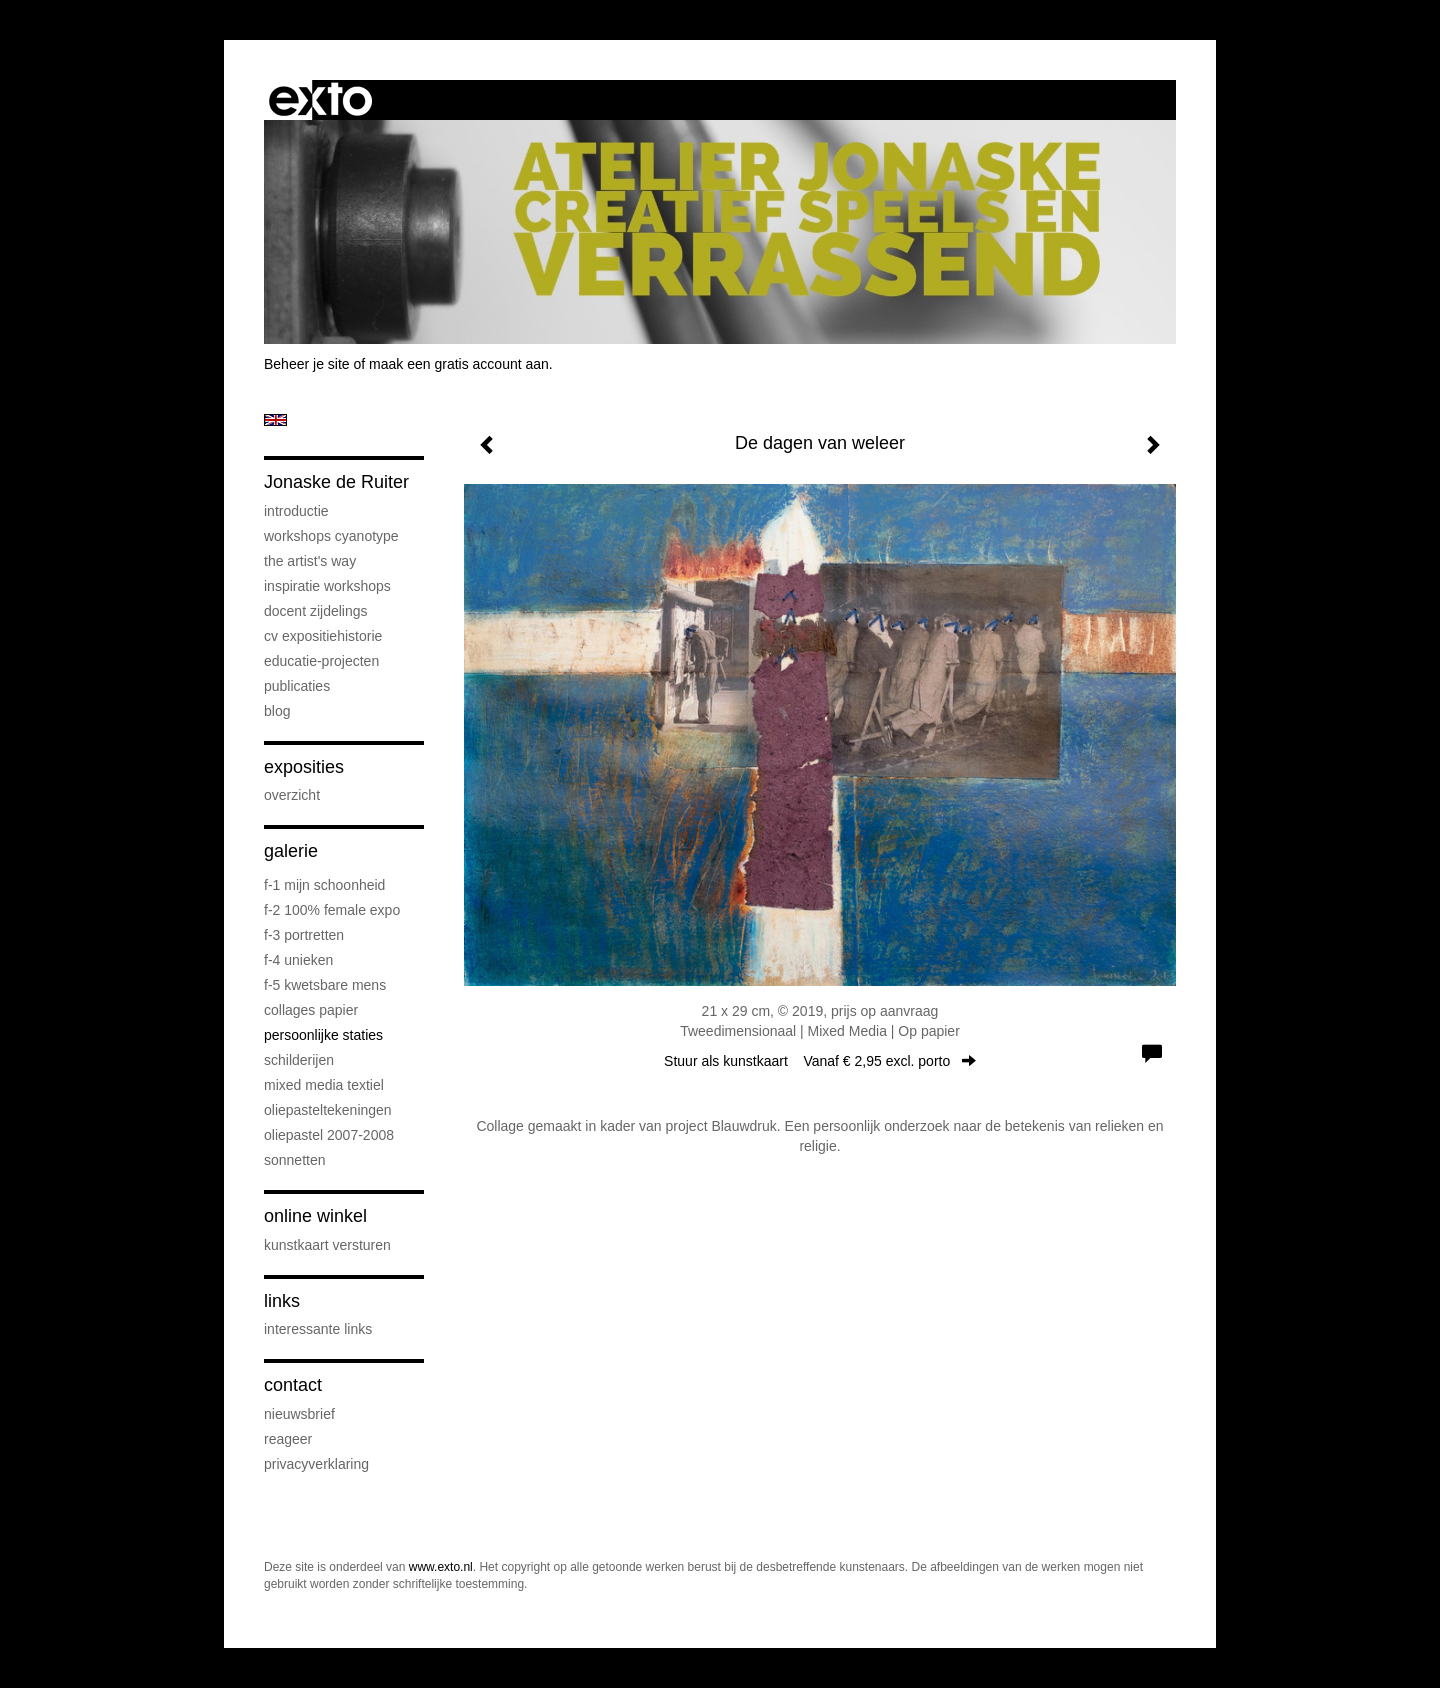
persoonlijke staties (323, 1035)
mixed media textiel (324, 1085)
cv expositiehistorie (323, 636)
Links (282, 1301)
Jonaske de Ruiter (336, 482)
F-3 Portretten (304, 935)
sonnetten (295, 1160)
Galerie (291, 851)
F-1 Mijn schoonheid (324, 885)
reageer (288, 1439)
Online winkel (315, 1216)
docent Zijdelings (316, 611)
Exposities (304, 767)
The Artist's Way (310, 561)
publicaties (297, 686)
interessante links (318, 1329)
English (275, 420)
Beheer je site (307, 364)
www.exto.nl (441, 1567)
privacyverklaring (316, 1464)
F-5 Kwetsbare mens (325, 985)
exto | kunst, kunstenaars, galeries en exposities (320, 100)
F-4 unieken (298, 960)
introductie (296, 511)
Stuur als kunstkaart (820, 1061)
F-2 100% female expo (332, 910)
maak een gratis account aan (459, 364)
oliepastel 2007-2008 (329, 1135)
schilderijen (299, 1060)
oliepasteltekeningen (328, 1110)
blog (277, 711)
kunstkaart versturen (327, 1245)
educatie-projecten (321, 661)
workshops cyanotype (331, 536)
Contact (293, 1385)
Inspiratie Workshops (327, 586)
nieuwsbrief (299, 1414)
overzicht (292, 795)
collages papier (311, 1010)
